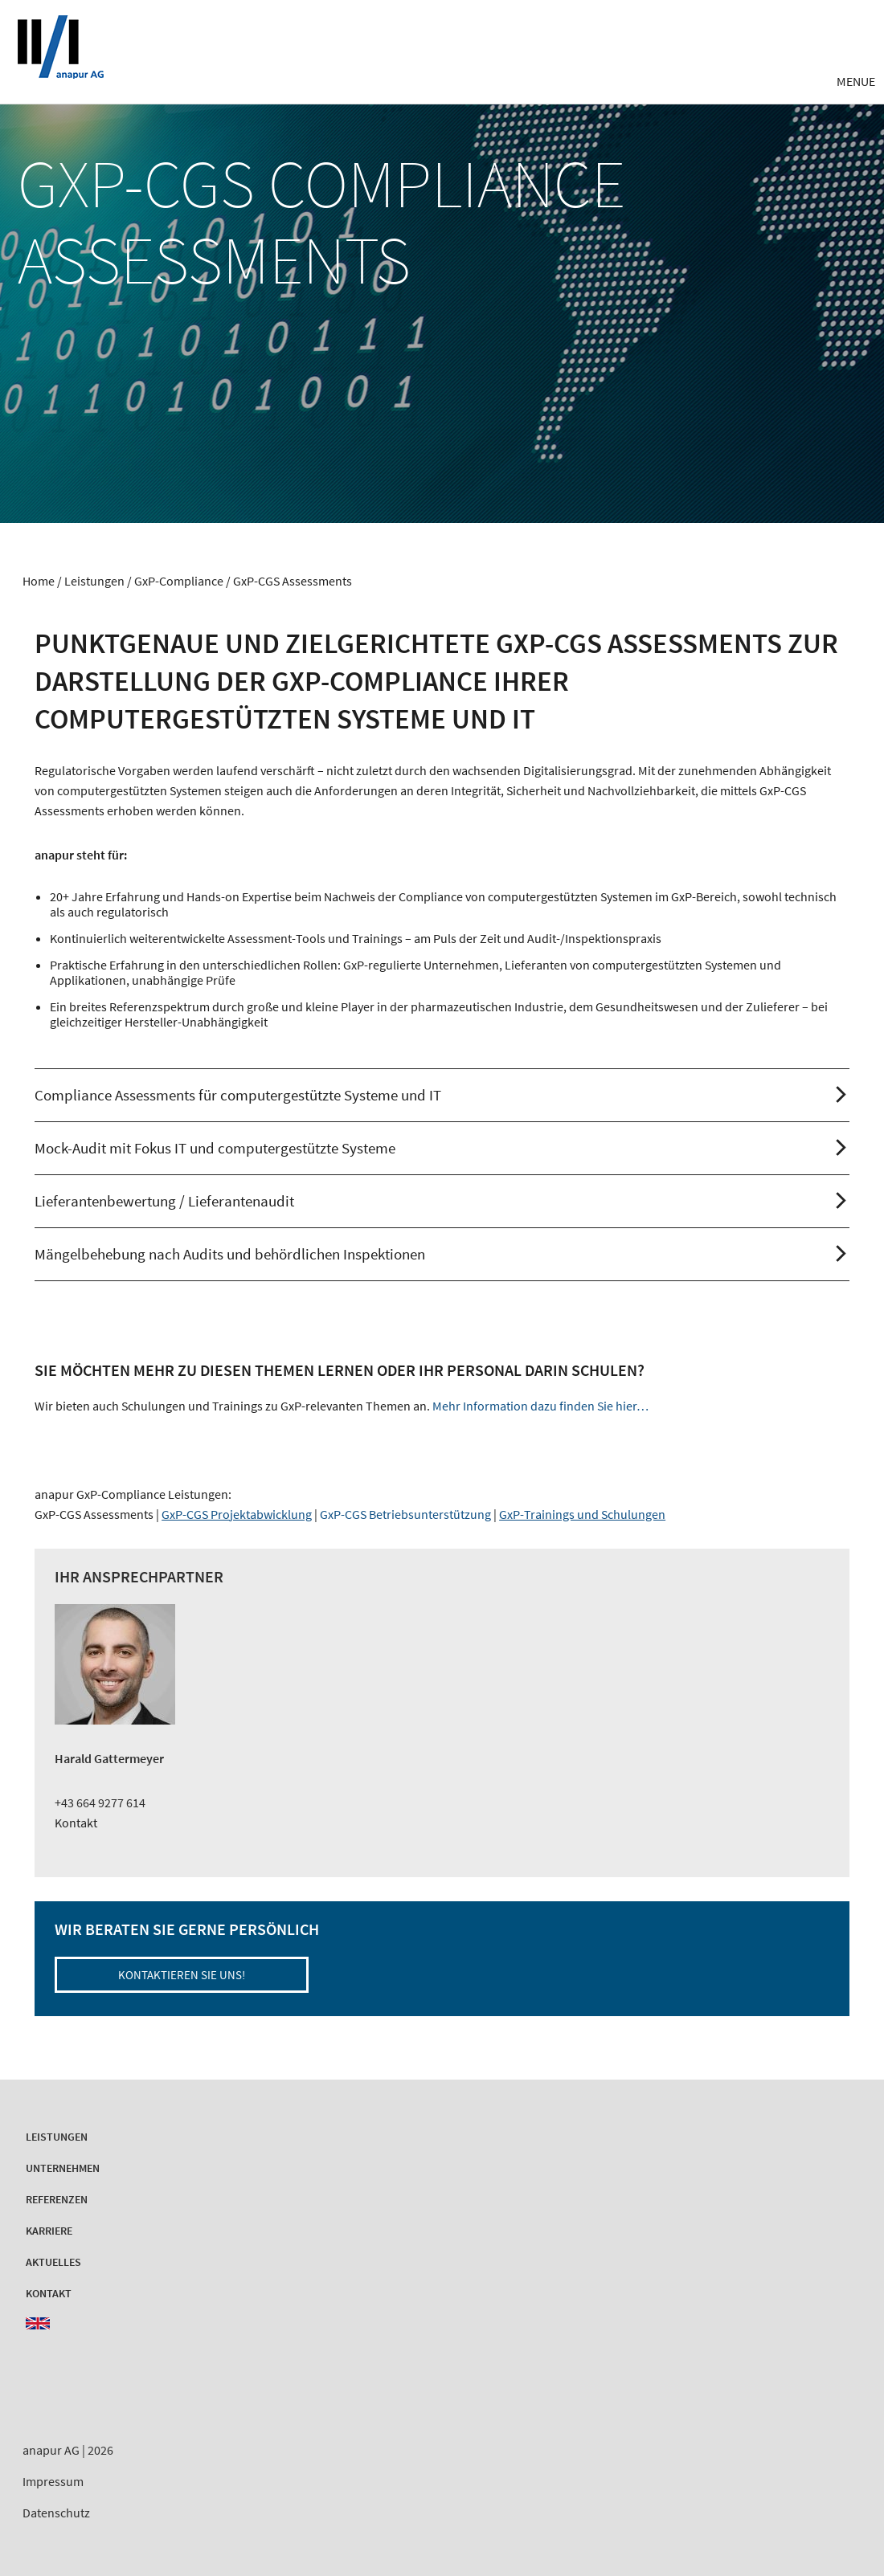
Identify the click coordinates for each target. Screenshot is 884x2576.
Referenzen (57, 2199)
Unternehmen (63, 2168)
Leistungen (94, 581)
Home (39, 581)
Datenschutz (56, 2513)
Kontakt (76, 1823)
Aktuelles (53, 2262)
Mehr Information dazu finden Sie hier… (540, 1406)
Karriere (49, 2230)
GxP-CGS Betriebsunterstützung (405, 1514)
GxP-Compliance (178, 581)
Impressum (53, 2481)
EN (38, 2323)
